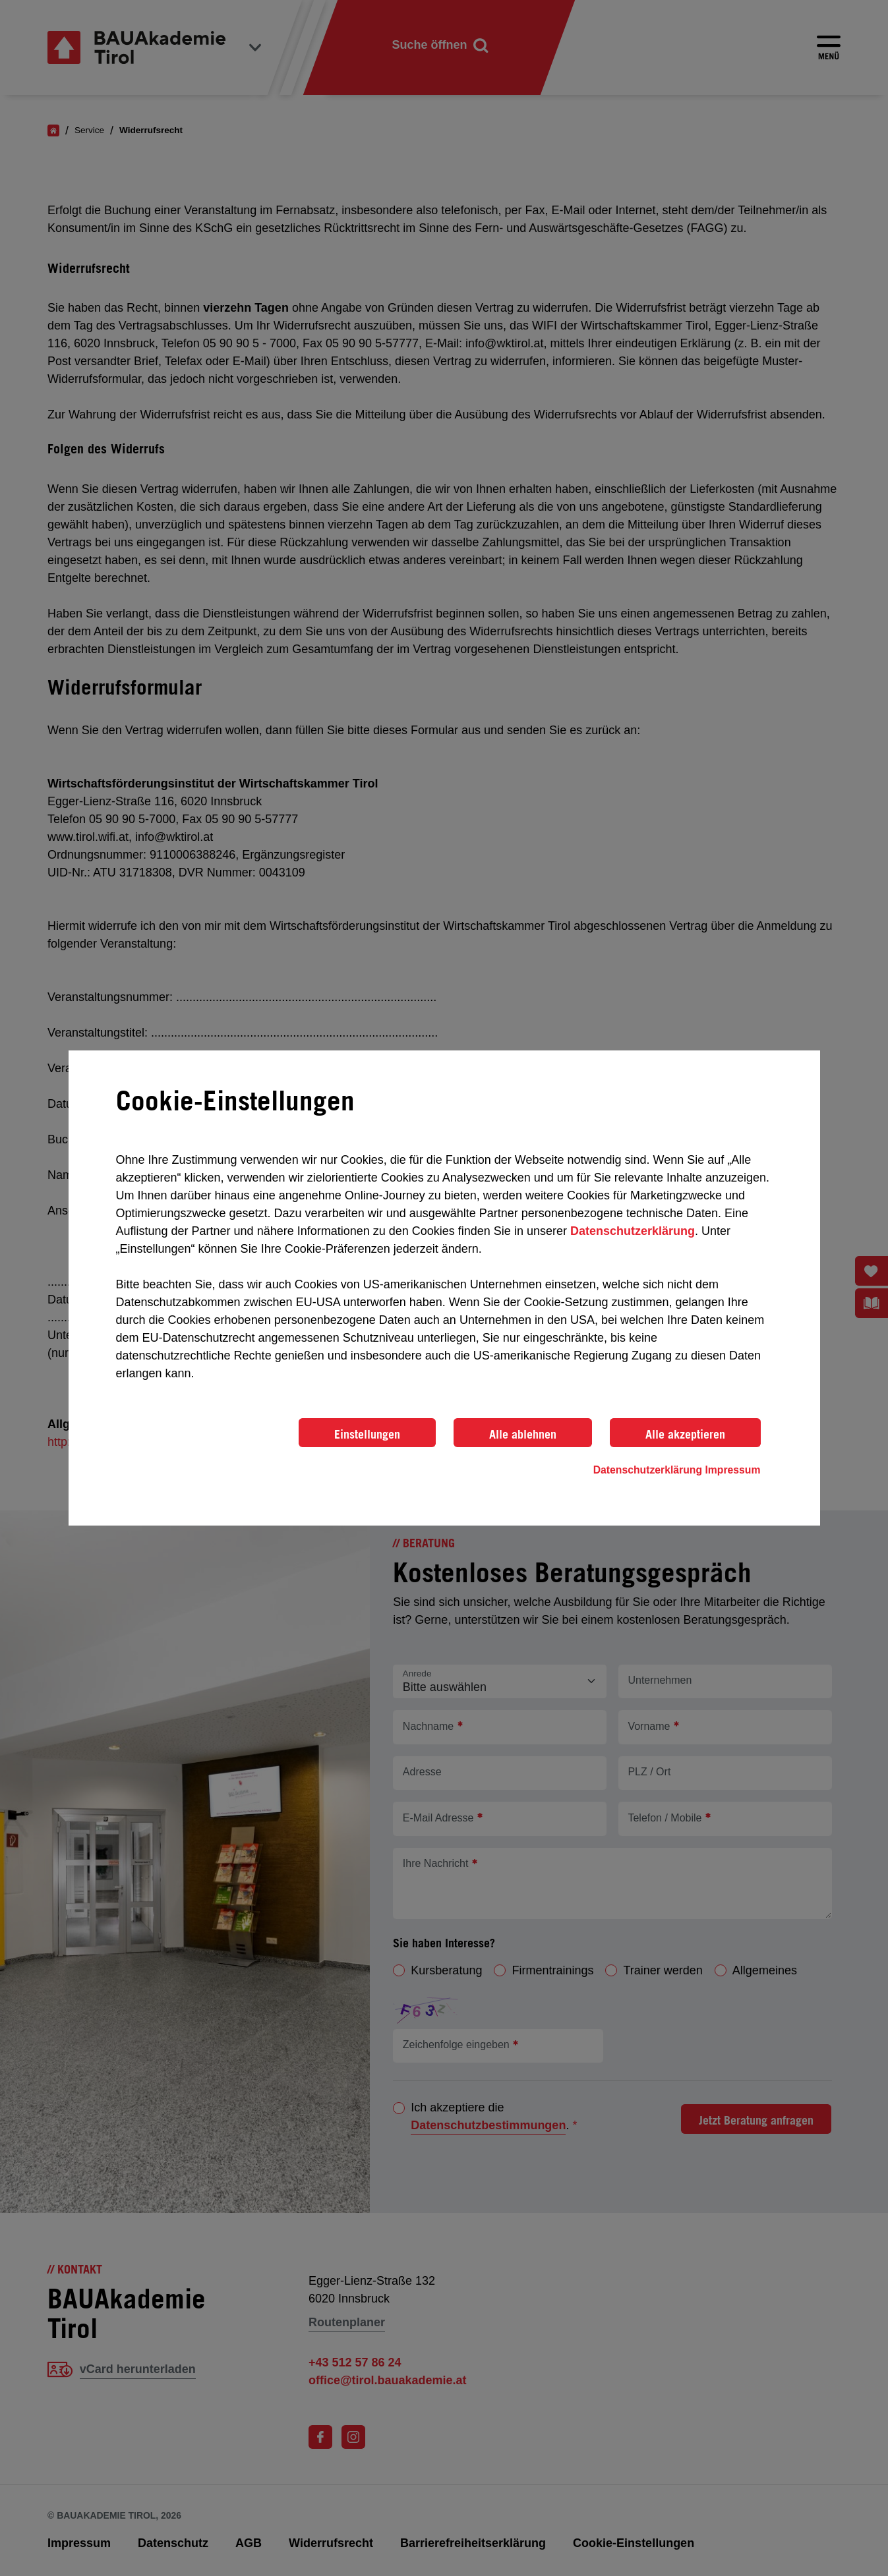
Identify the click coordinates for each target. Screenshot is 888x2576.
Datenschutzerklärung (632, 1231)
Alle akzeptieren (685, 1434)
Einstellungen (367, 1434)
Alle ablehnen (522, 1434)
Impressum (732, 1469)
